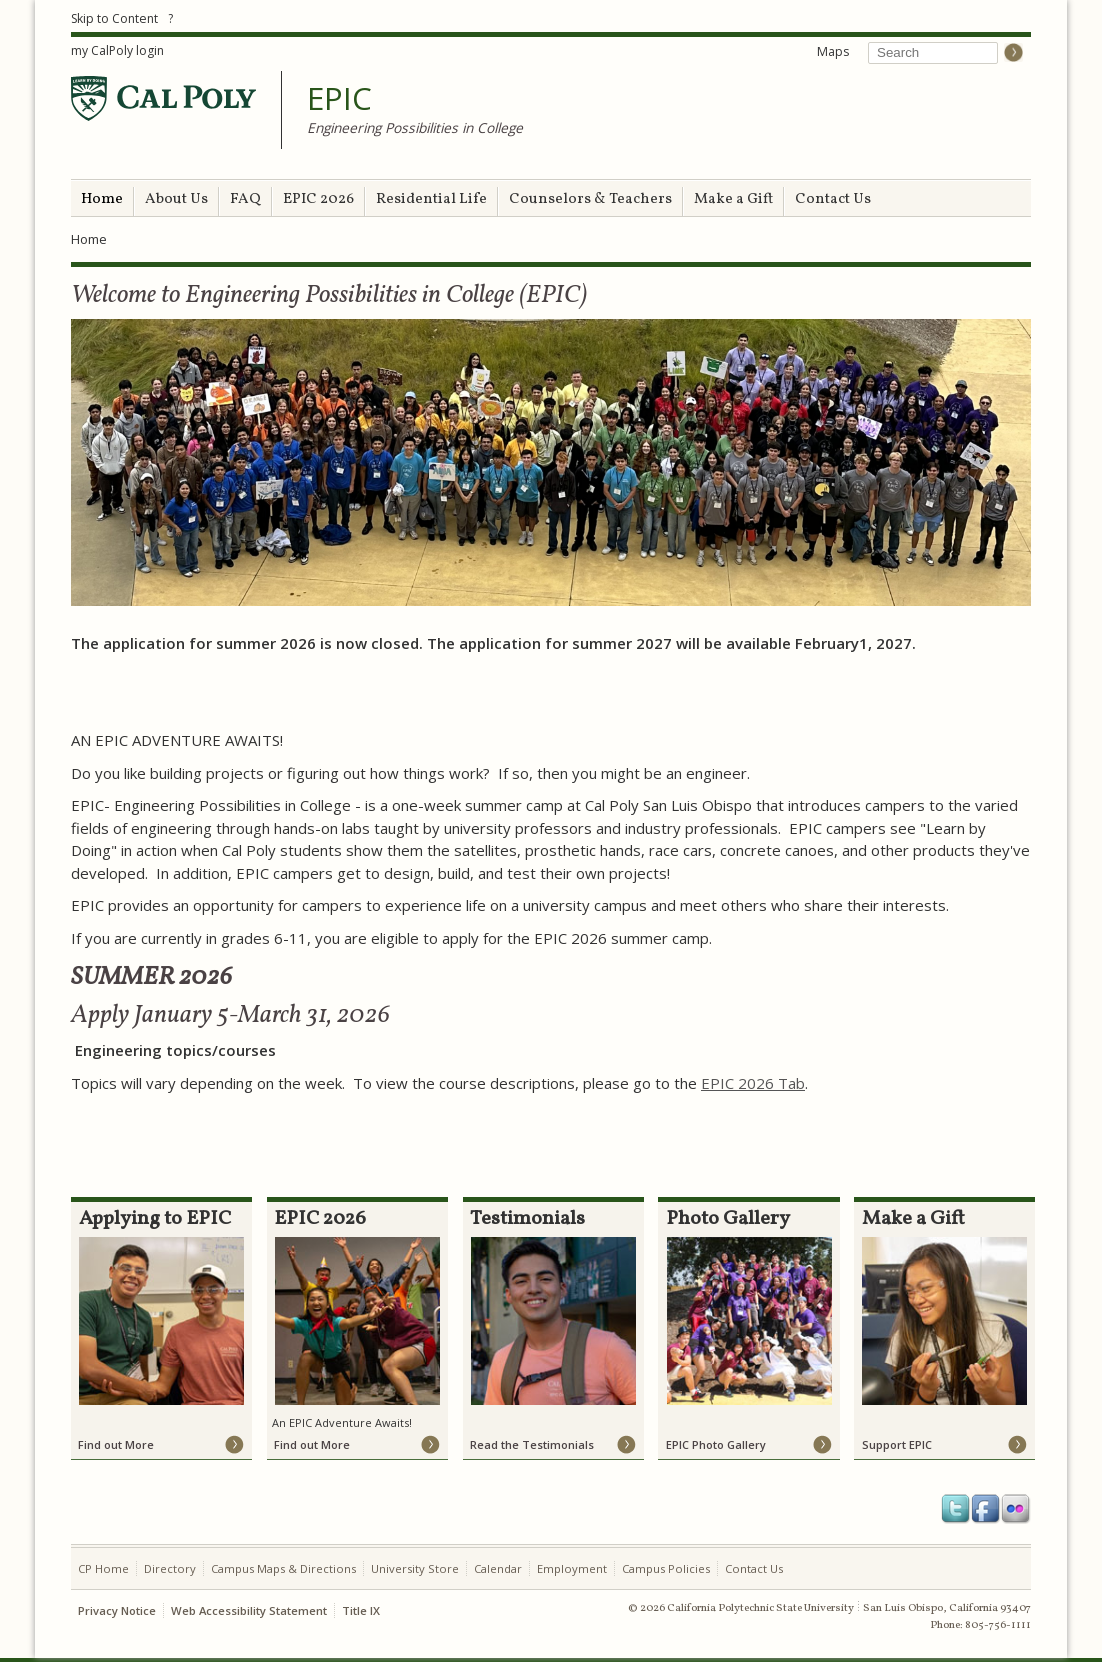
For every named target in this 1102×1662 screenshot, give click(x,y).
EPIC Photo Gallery (716, 1444)
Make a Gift (733, 199)
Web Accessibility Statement (249, 1610)
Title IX (361, 1610)
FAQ (245, 199)
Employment (572, 1568)
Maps (833, 51)
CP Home (103, 1568)
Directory (170, 1568)
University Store (415, 1568)
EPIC (339, 99)
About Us (176, 199)
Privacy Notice (117, 1610)
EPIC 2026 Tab (753, 1083)
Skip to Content (114, 18)
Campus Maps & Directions (283, 1568)
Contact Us (833, 199)
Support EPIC (897, 1444)
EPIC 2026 (318, 199)
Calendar (498, 1568)
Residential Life (431, 199)
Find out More (116, 1444)
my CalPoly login (117, 50)
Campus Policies (666, 1568)
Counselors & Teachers (590, 199)
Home (102, 199)
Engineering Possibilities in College (415, 127)
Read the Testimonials (532, 1444)
